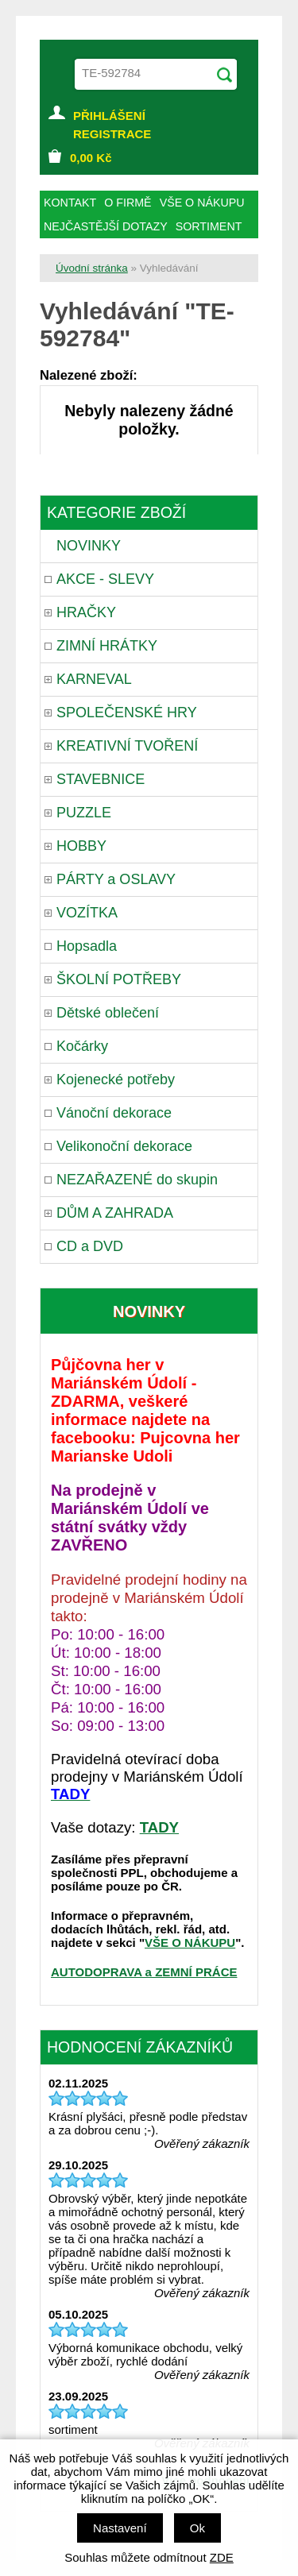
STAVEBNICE (100, 779)
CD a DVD (89, 1246)
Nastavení (120, 2528)
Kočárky (82, 1046)
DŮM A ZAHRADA (114, 1213)
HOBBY (81, 846)
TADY (159, 1827)
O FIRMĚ (127, 202)
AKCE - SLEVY (105, 579)
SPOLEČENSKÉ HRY (126, 712)
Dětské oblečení (107, 1013)
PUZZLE (83, 813)
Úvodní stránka (92, 268)
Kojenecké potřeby (115, 1079)
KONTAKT (70, 202)
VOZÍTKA (87, 913)
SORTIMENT (209, 226)
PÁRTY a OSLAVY (116, 879)
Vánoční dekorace (114, 1113)
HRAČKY (86, 612)
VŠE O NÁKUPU (190, 1942)
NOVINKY (88, 546)
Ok (197, 2528)
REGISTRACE (112, 134)
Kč (91, 157)
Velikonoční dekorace (124, 1146)
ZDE (222, 2557)
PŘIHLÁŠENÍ (109, 115)
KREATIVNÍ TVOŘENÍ (127, 746)
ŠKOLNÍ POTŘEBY (118, 979)
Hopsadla (86, 946)
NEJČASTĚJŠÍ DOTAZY (106, 226)
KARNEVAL (94, 679)
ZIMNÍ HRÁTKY (106, 646)
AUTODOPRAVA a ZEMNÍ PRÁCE (144, 1972)
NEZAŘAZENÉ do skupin (137, 1180)
